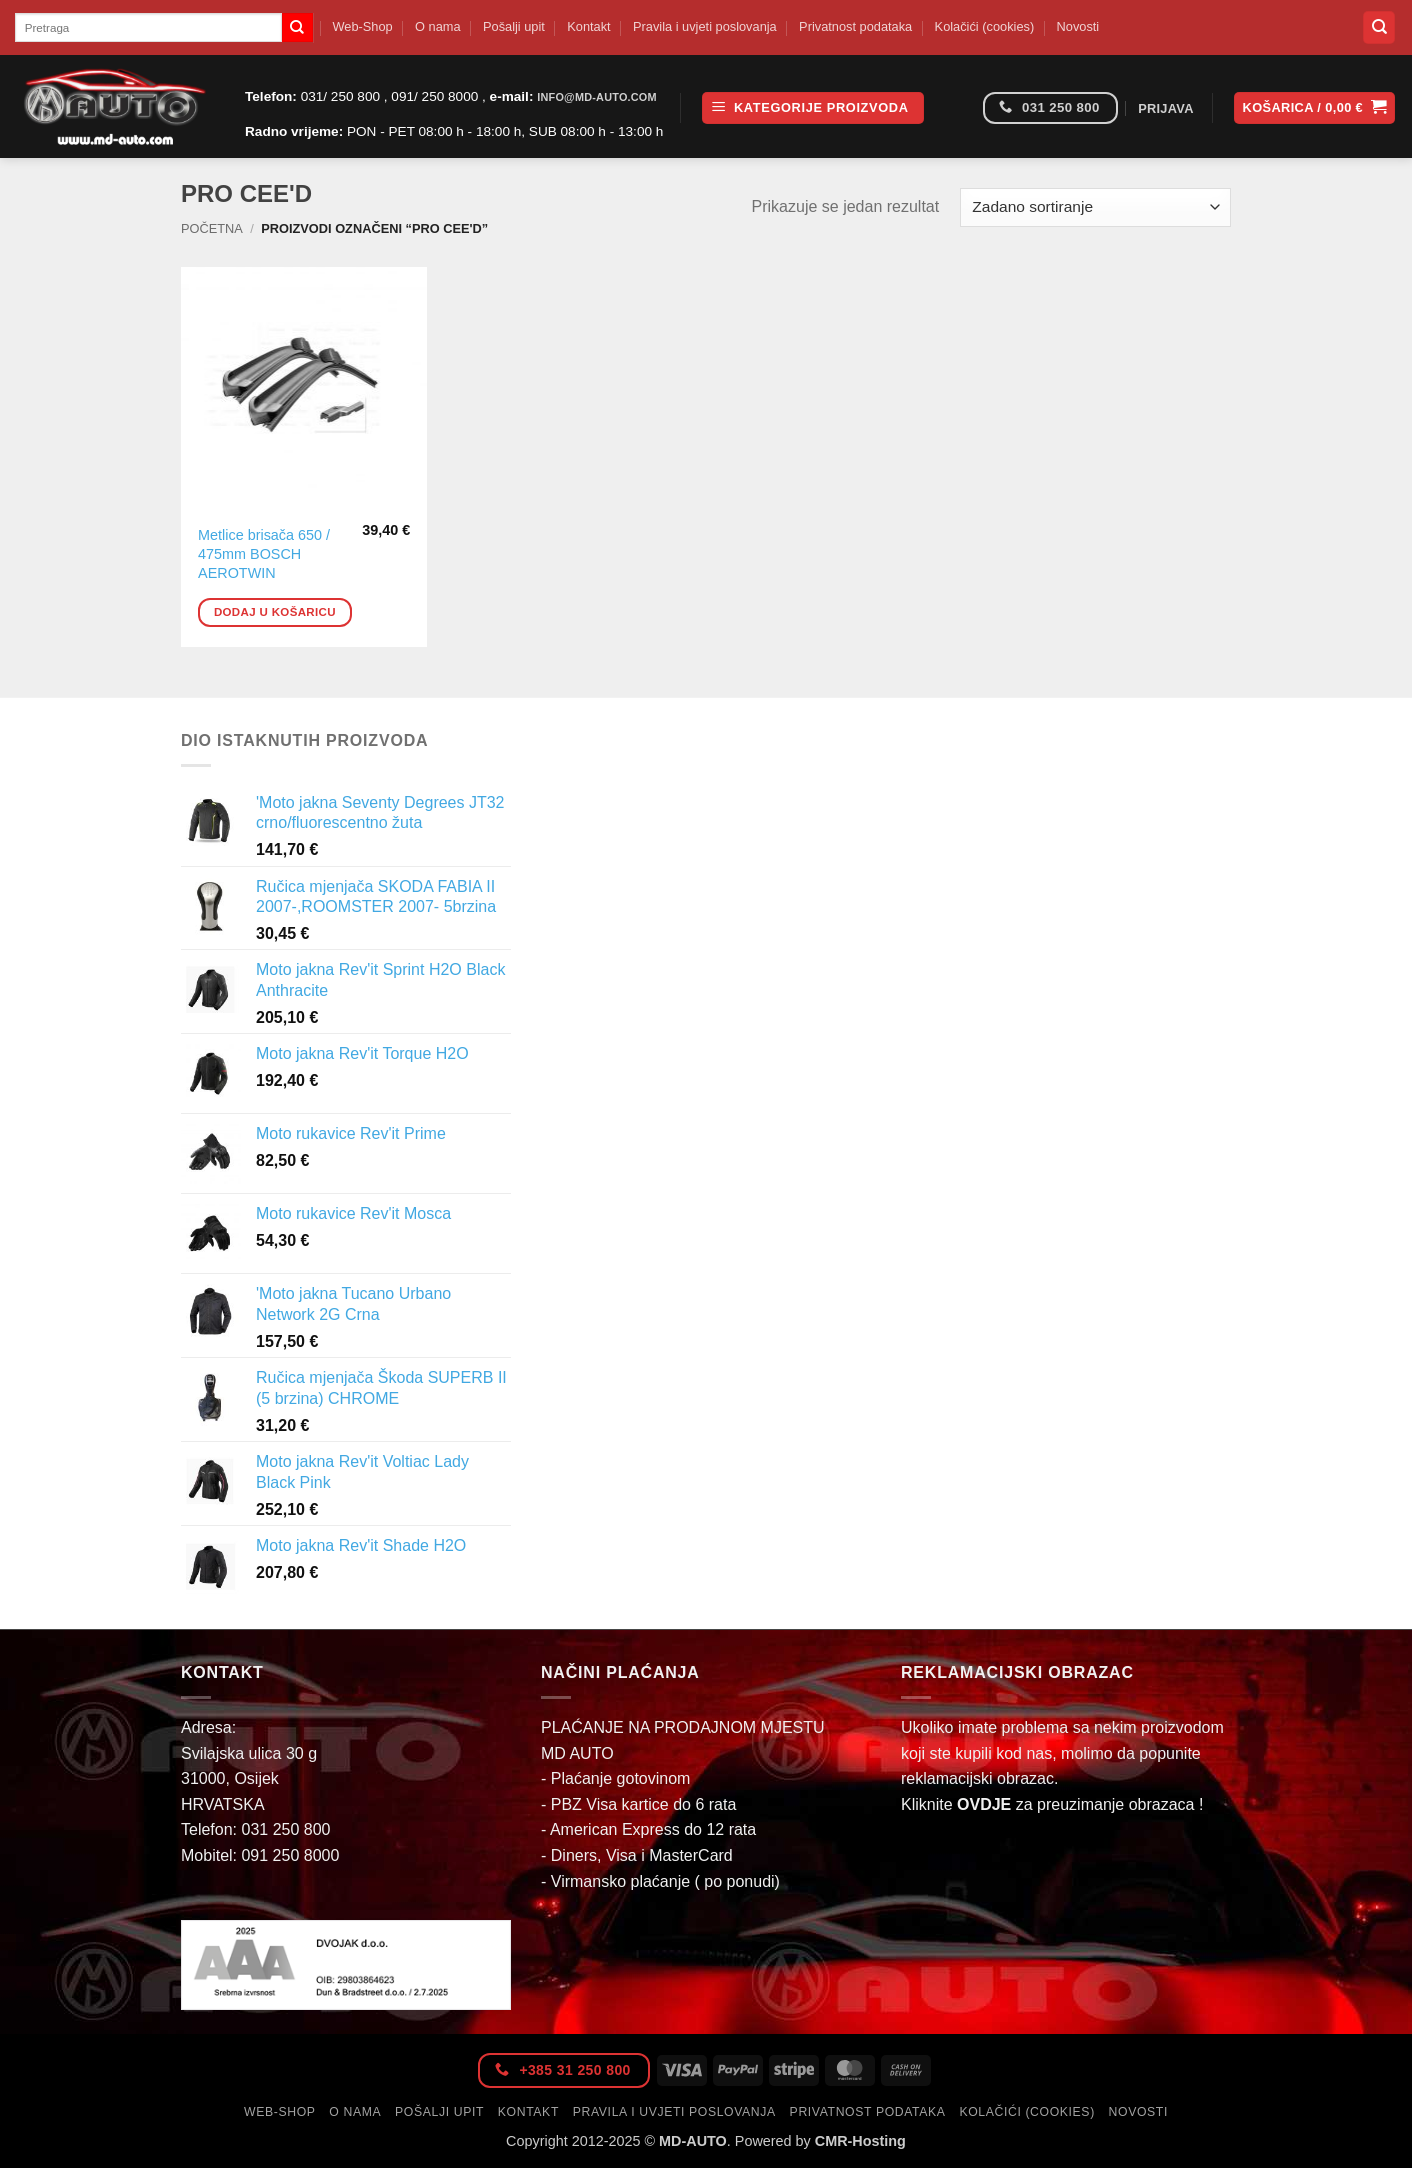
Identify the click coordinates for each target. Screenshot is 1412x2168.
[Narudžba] (1095, 207)
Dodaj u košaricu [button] (275, 612)
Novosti (1078, 26)
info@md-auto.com (597, 97)
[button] (813, 108)
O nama (438, 26)
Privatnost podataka (855, 26)
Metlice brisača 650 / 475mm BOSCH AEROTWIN (264, 553)
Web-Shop (362, 26)
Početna (212, 228)
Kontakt (588, 26)
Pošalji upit (514, 26)
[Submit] (297, 28)
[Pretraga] (1379, 27)
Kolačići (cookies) (985, 26)
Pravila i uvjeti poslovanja (705, 26)
